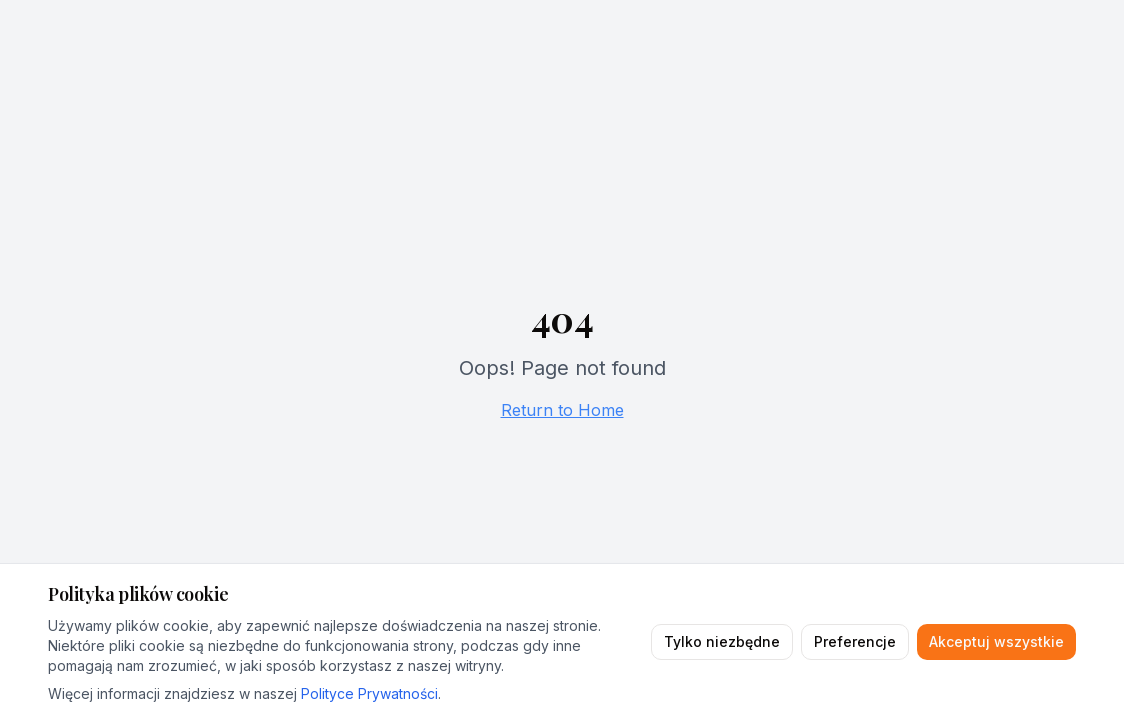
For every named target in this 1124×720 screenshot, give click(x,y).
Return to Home (562, 410)
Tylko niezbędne (722, 641)
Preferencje (855, 641)
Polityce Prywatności (369, 693)
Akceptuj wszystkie (996, 641)
